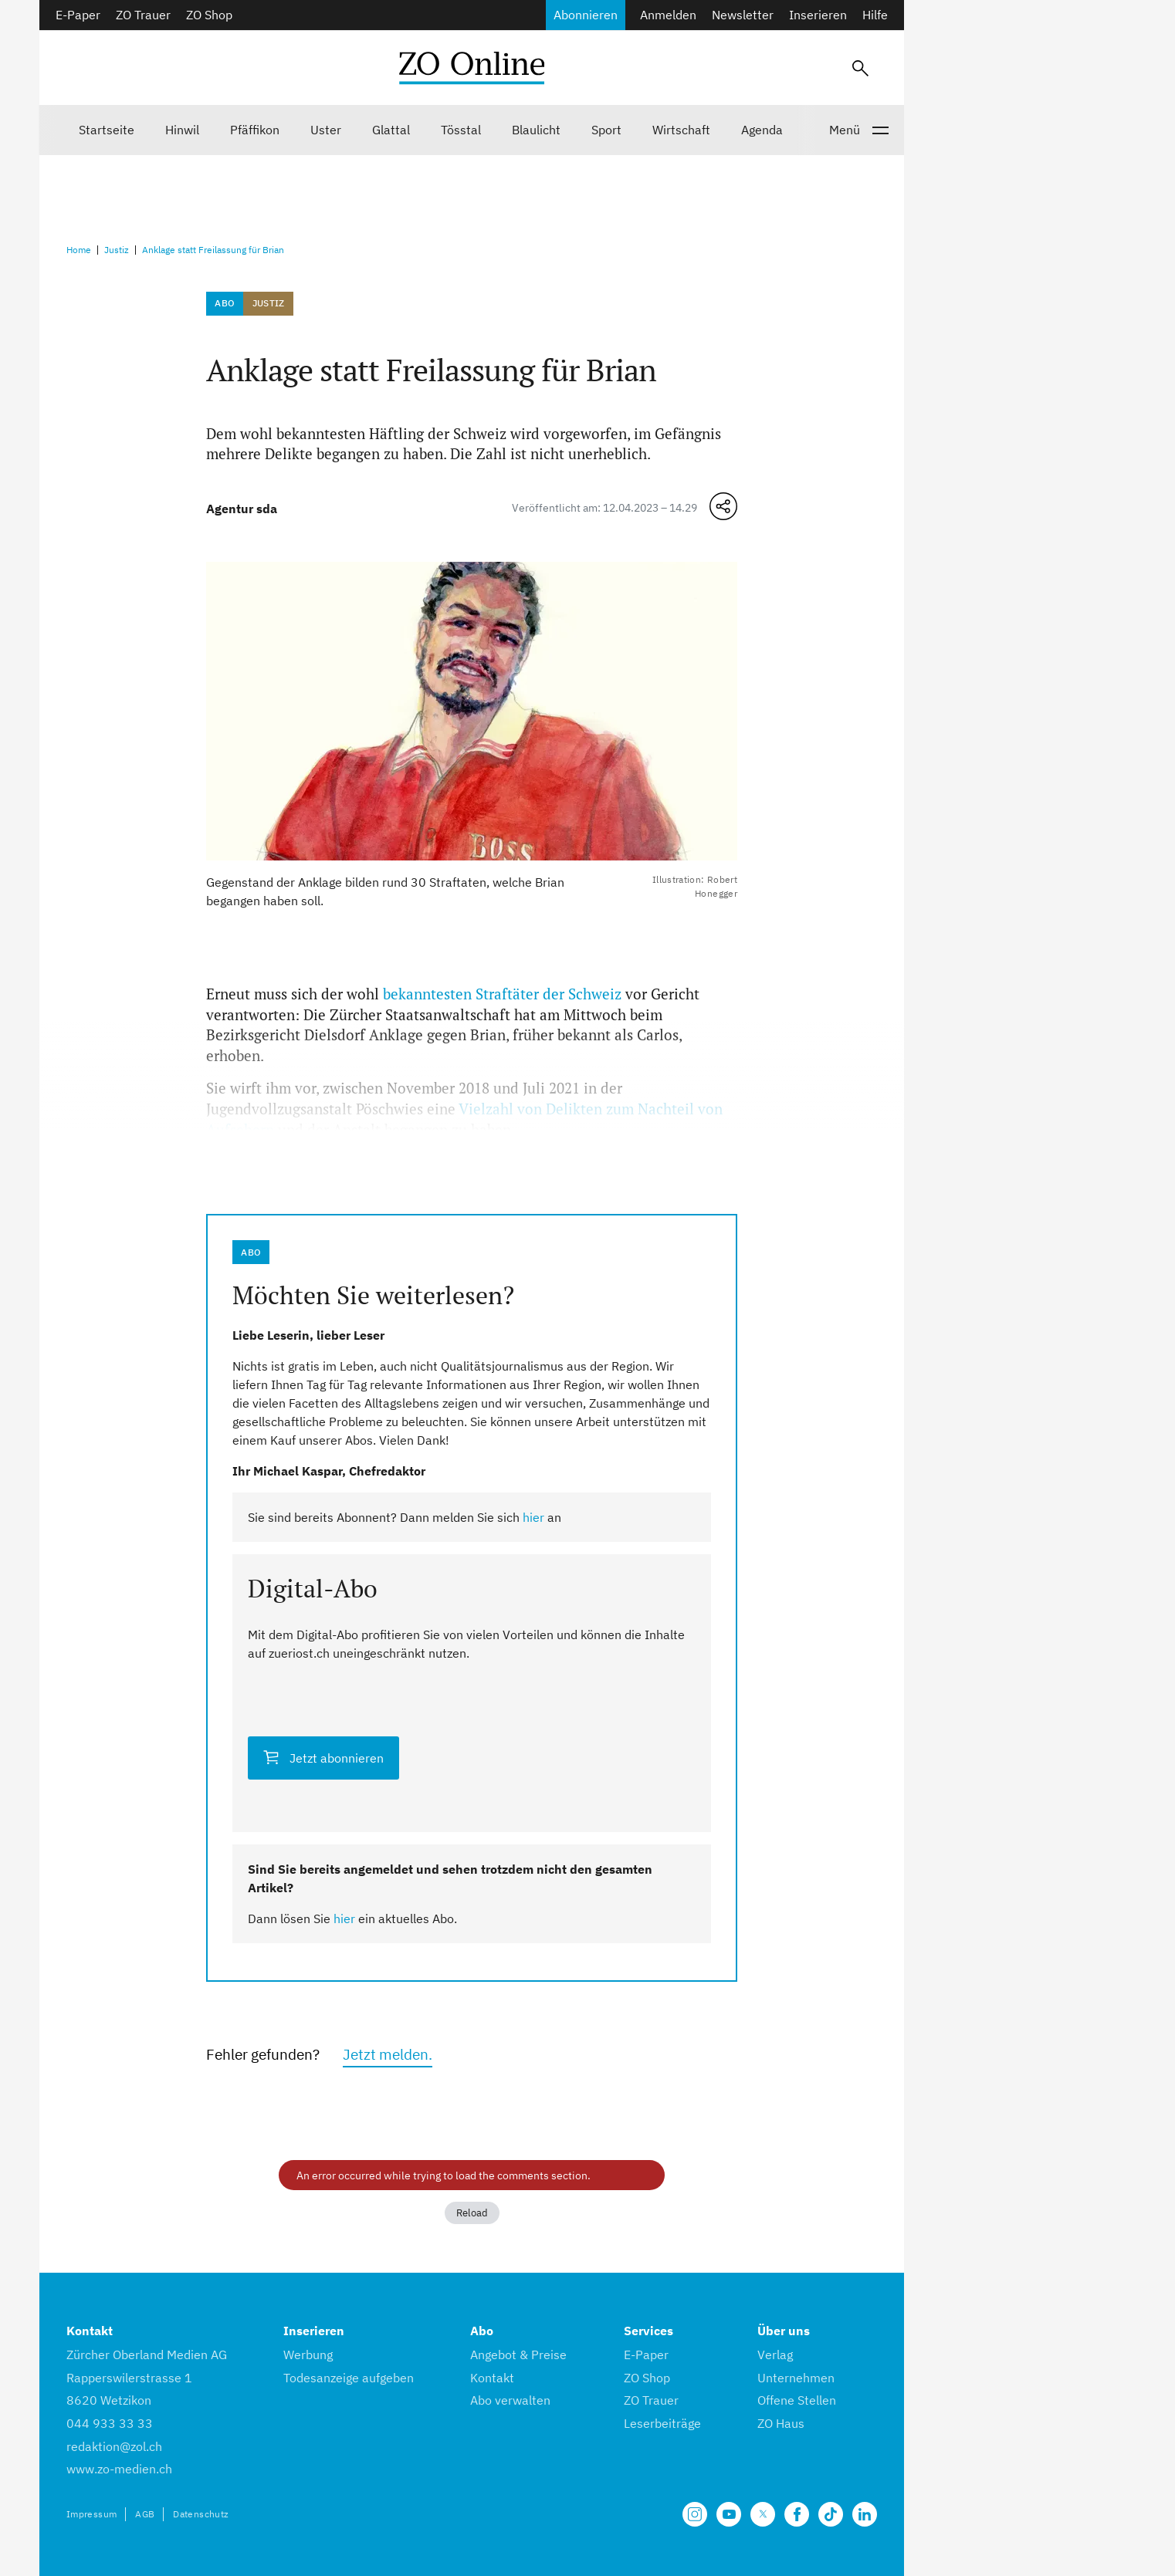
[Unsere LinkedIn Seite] (864, 2514)
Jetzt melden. (387, 2054)
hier (533, 1517)
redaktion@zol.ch (114, 2446)
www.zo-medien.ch (119, 2468)
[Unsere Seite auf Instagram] (694, 2514)
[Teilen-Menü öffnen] (723, 506)
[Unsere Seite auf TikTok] (830, 2514)
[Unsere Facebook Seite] (796, 2514)
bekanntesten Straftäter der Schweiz (502, 993)
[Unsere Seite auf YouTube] (728, 2514)
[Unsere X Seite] (762, 2514)
